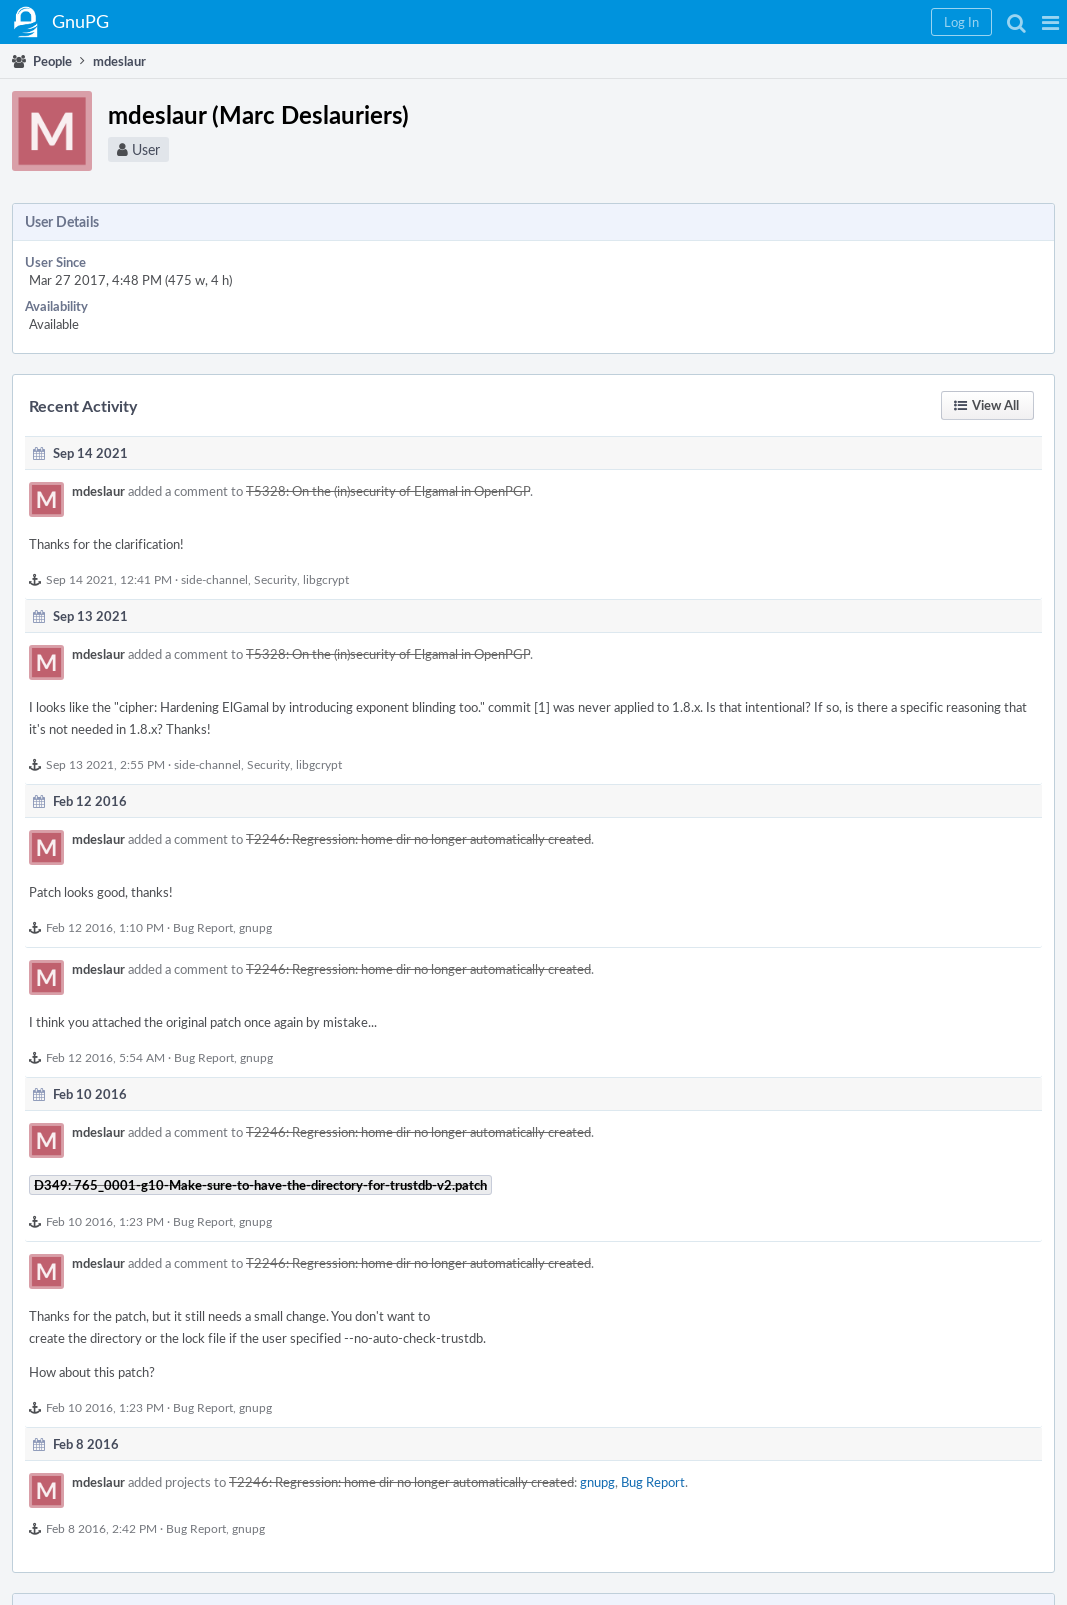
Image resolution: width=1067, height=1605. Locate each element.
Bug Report (203, 927)
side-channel (214, 579)
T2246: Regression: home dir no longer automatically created (418, 839)
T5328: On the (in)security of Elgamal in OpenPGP (388, 491)
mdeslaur (98, 491)
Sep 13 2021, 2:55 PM (105, 764)
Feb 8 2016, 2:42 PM (101, 1528)
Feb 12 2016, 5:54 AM (105, 1057)
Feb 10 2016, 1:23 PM (105, 1221)
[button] (1050, 22)
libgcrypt (326, 579)
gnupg (255, 927)
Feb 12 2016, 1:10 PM (105, 927)
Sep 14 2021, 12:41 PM (109, 579)
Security (275, 579)
